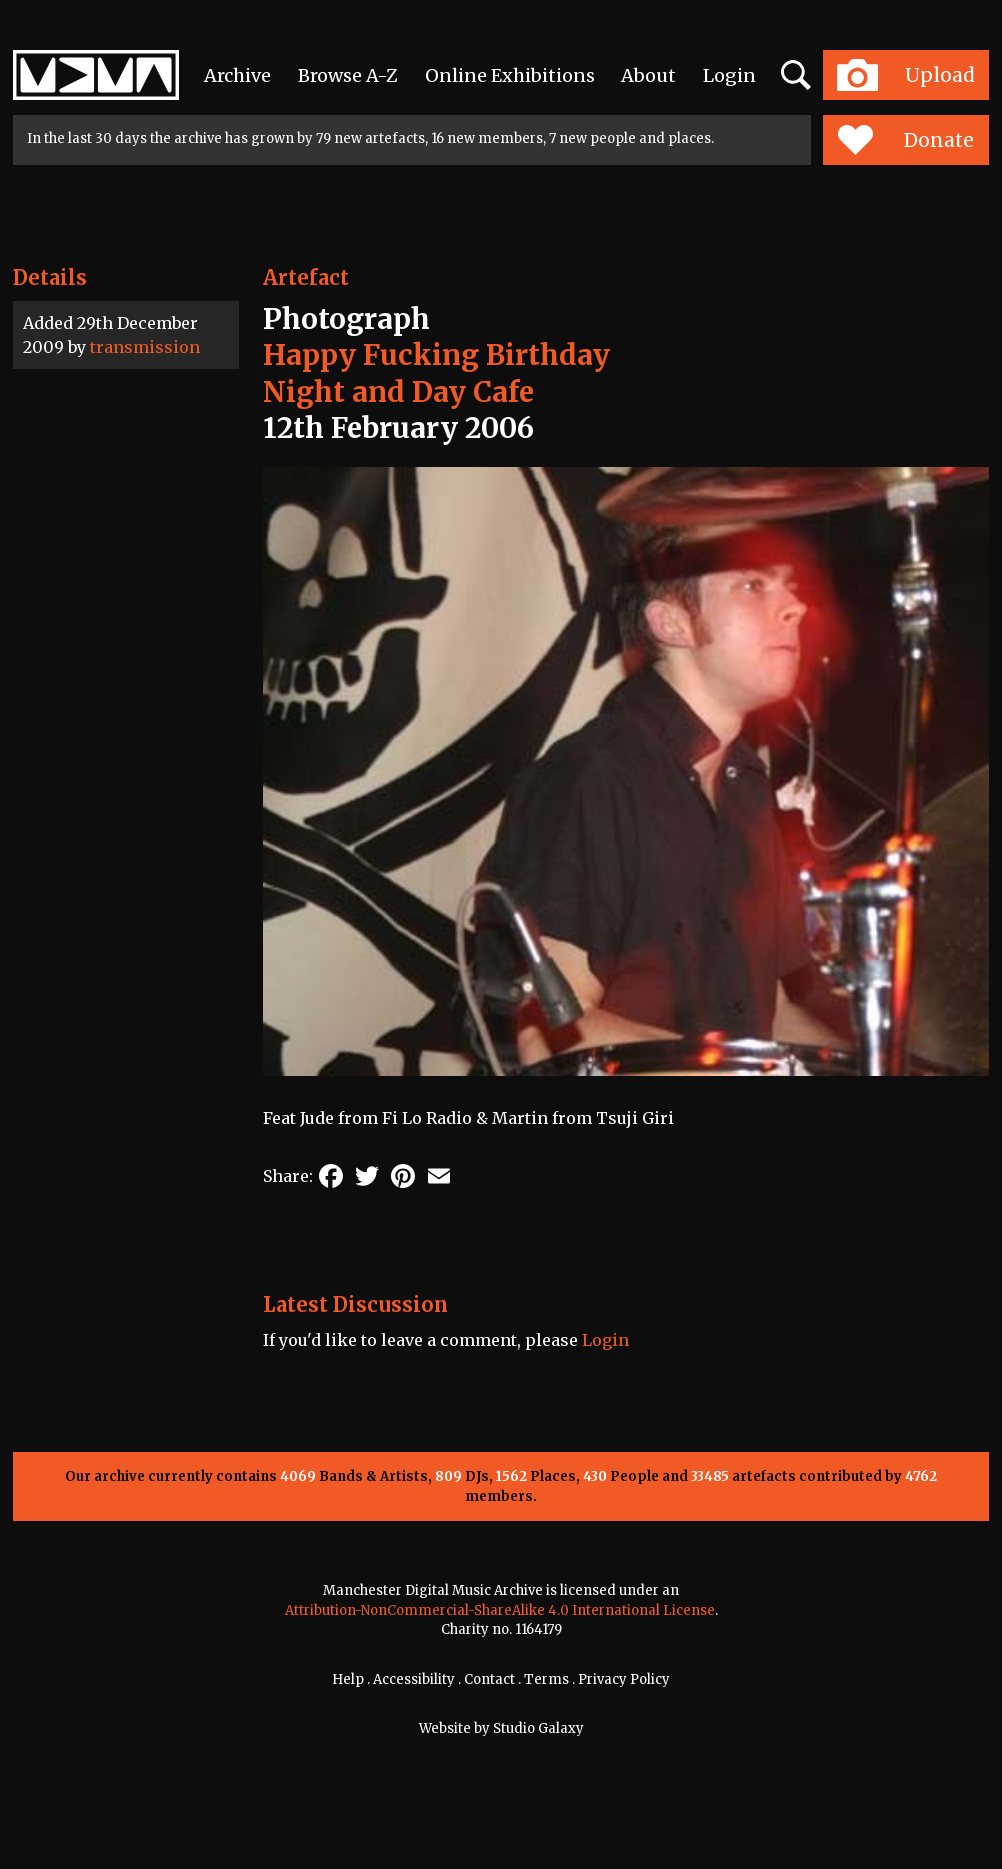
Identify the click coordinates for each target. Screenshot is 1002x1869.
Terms (546, 1679)
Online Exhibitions (510, 75)
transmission (145, 347)
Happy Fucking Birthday (436, 355)
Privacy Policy (624, 1679)
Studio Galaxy (538, 1728)
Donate (905, 140)
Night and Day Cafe (398, 392)
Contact (489, 1679)
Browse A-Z (348, 75)
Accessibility (414, 1679)
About (648, 75)
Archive (237, 75)
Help (348, 1679)
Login (729, 75)
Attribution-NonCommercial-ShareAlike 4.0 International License (500, 1610)
